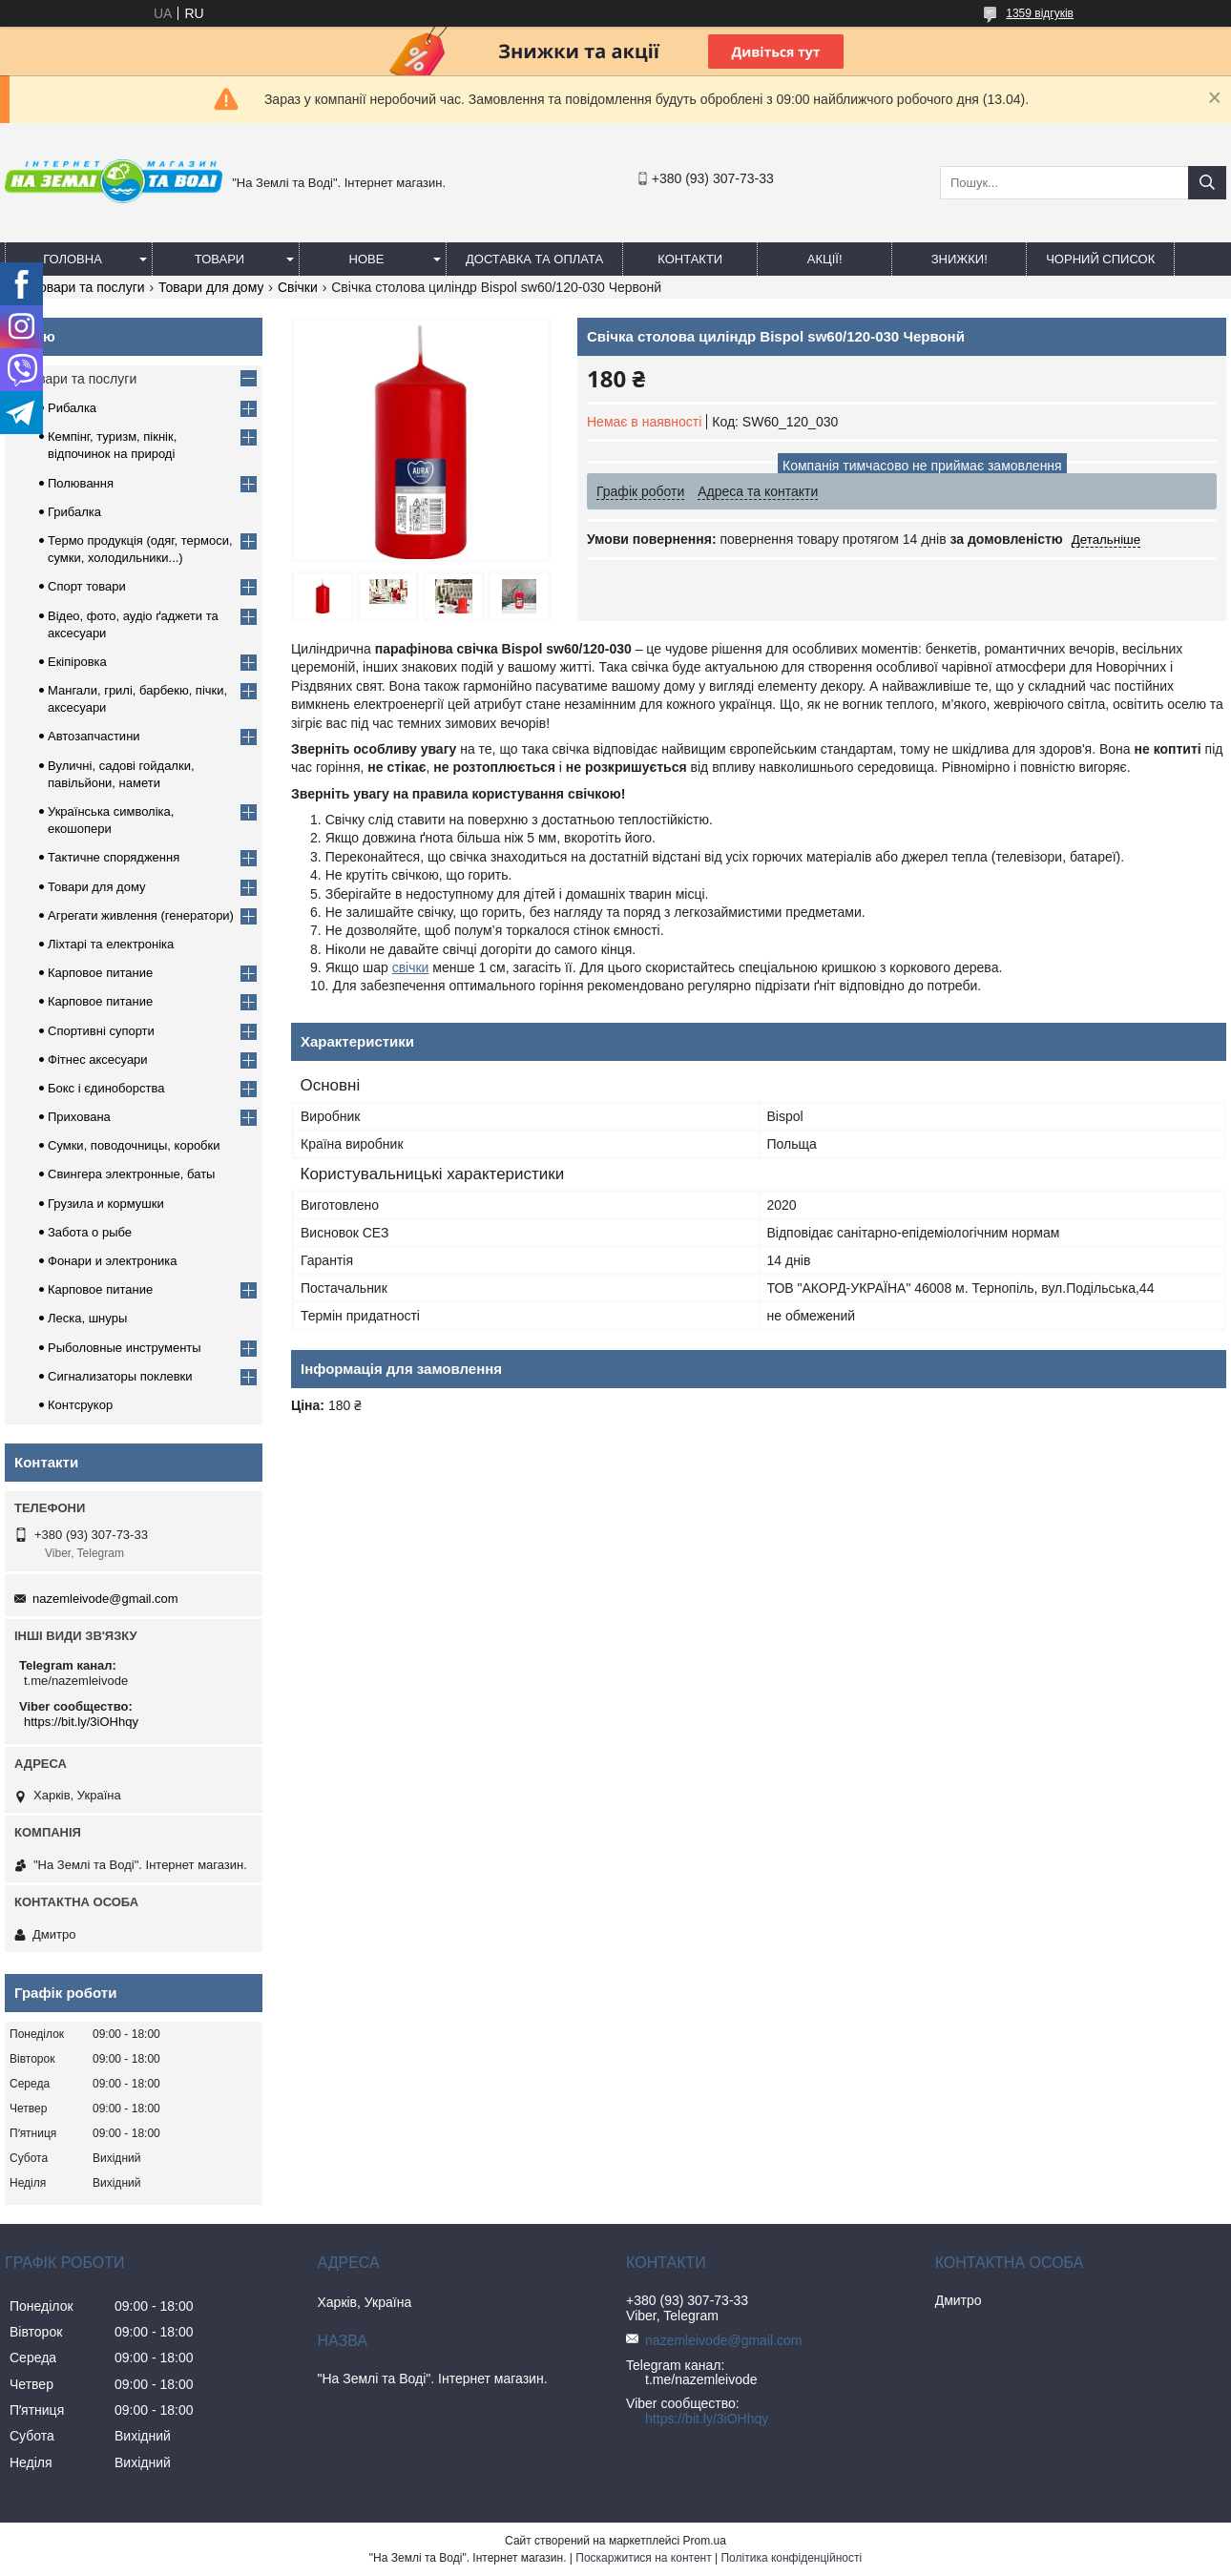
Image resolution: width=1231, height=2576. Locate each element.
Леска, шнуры (87, 1318)
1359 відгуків (1040, 13)
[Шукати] (1207, 182)
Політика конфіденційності (791, 2558)
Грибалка (74, 512)
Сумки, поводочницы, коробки (134, 1145)
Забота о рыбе (90, 1232)
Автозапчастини (94, 736)
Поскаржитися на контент (643, 2558)
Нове (367, 259)
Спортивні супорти (101, 1031)
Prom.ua (704, 2540)
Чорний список (1100, 259)
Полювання (81, 483)
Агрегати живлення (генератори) (141, 915)
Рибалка (72, 408)
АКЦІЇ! (825, 259)
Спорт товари (87, 586)
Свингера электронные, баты (131, 1174)
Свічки (298, 287)
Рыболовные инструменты (124, 1347)
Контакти (689, 259)
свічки (410, 967)
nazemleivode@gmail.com (105, 1598)
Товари (219, 259)
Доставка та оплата (534, 259)
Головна (72, 259)
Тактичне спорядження (113, 857)
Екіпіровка (77, 661)
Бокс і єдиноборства (106, 1088)
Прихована (79, 1117)
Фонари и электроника (112, 1261)
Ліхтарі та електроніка (111, 944)
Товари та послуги (87, 287)
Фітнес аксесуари (98, 1059)
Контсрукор (80, 1405)
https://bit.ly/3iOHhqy (81, 1721)
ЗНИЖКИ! (959, 259)
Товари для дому (210, 287)
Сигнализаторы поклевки (120, 1376)
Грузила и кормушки (106, 1203)
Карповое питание (100, 973)
